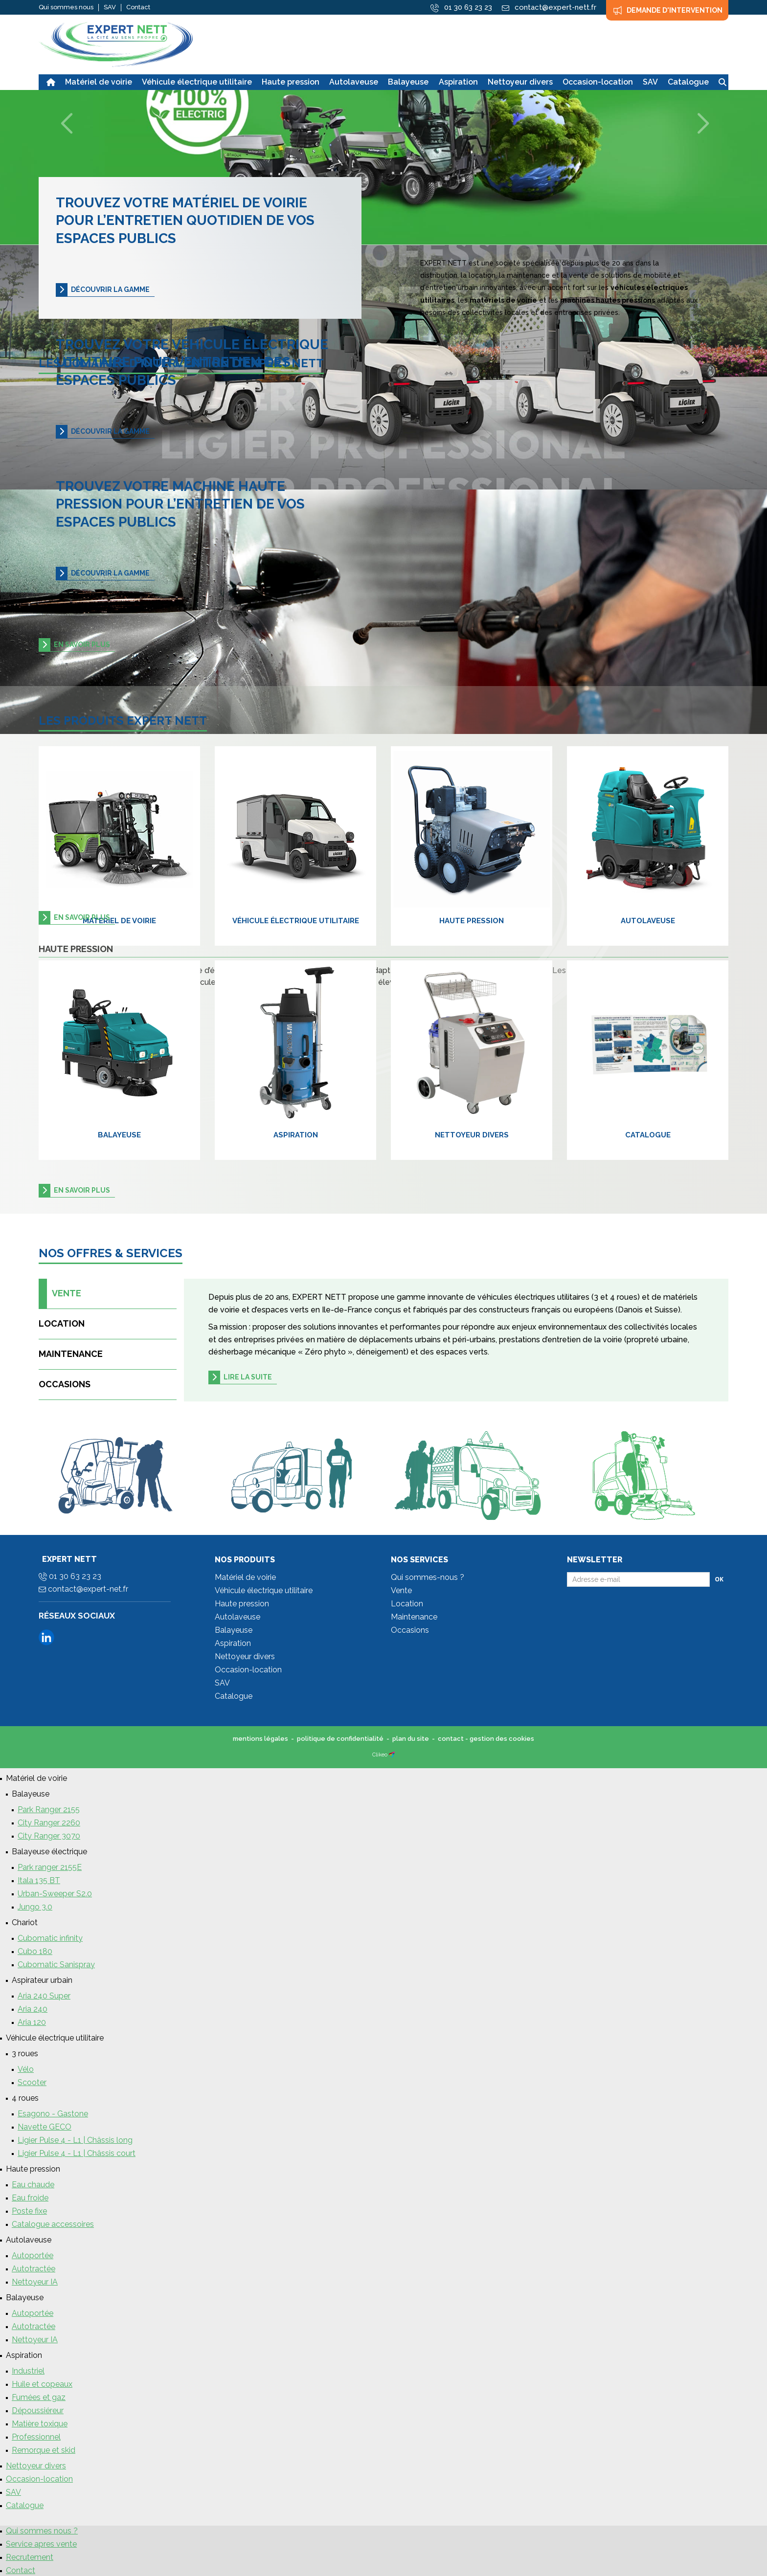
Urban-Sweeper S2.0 (55, 1893)
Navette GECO (44, 2127)
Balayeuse (119, 1135)
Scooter (32, 2082)
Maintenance (71, 1354)
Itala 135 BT (39, 1880)
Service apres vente (41, 2544)
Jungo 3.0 (35, 1906)
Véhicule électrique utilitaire (295, 920)
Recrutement (29, 2557)
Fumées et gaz (39, 2397)
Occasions (64, 1384)
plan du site (410, 1738)
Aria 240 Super (44, 1995)
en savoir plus (82, 644)
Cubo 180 (35, 1951)
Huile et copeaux (42, 2384)
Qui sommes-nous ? (427, 1577)
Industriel (28, 2371)
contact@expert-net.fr (83, 1589)
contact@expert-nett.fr (549, 7)
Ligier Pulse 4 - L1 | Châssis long (75, 2140)
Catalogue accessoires (53, 2224)
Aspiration (295, 1135)
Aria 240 (32, 2009)
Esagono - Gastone (53, 2113)
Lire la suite (248, 1377)
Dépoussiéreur (38, 2410)
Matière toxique (40, 2423)
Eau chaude (33, 2184)
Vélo (26, 2069)
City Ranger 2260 (49, 1822)
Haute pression (471, 920)
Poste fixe (29, 2211)
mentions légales (260, 1738)
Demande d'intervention (667, 10)
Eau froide (30, 2197)
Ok (719, 1579)
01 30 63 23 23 (461, 7)
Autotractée (33, 2268)
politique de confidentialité (340, 1738)
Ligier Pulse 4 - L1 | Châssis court (76, 2153)
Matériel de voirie (119, 920)
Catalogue (648, 1135)
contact (451, 1738)
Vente (60, 1294)
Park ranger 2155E (50, 1867)
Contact (138, 7)
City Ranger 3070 (49, 1836)
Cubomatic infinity (50, 1938)
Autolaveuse (648, 920)
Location (62, 1323)
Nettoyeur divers (472, 1135)
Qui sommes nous (66, 7)
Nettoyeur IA (35, 2282)
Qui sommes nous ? (42, 2530)
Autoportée (32, 2255)
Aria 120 (32, 2022)
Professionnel (36, 2437)
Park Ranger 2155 (49, 1809)
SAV (110, 7)
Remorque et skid (43, 2450)
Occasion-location (248, 1669)
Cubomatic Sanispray (56, 1964)
